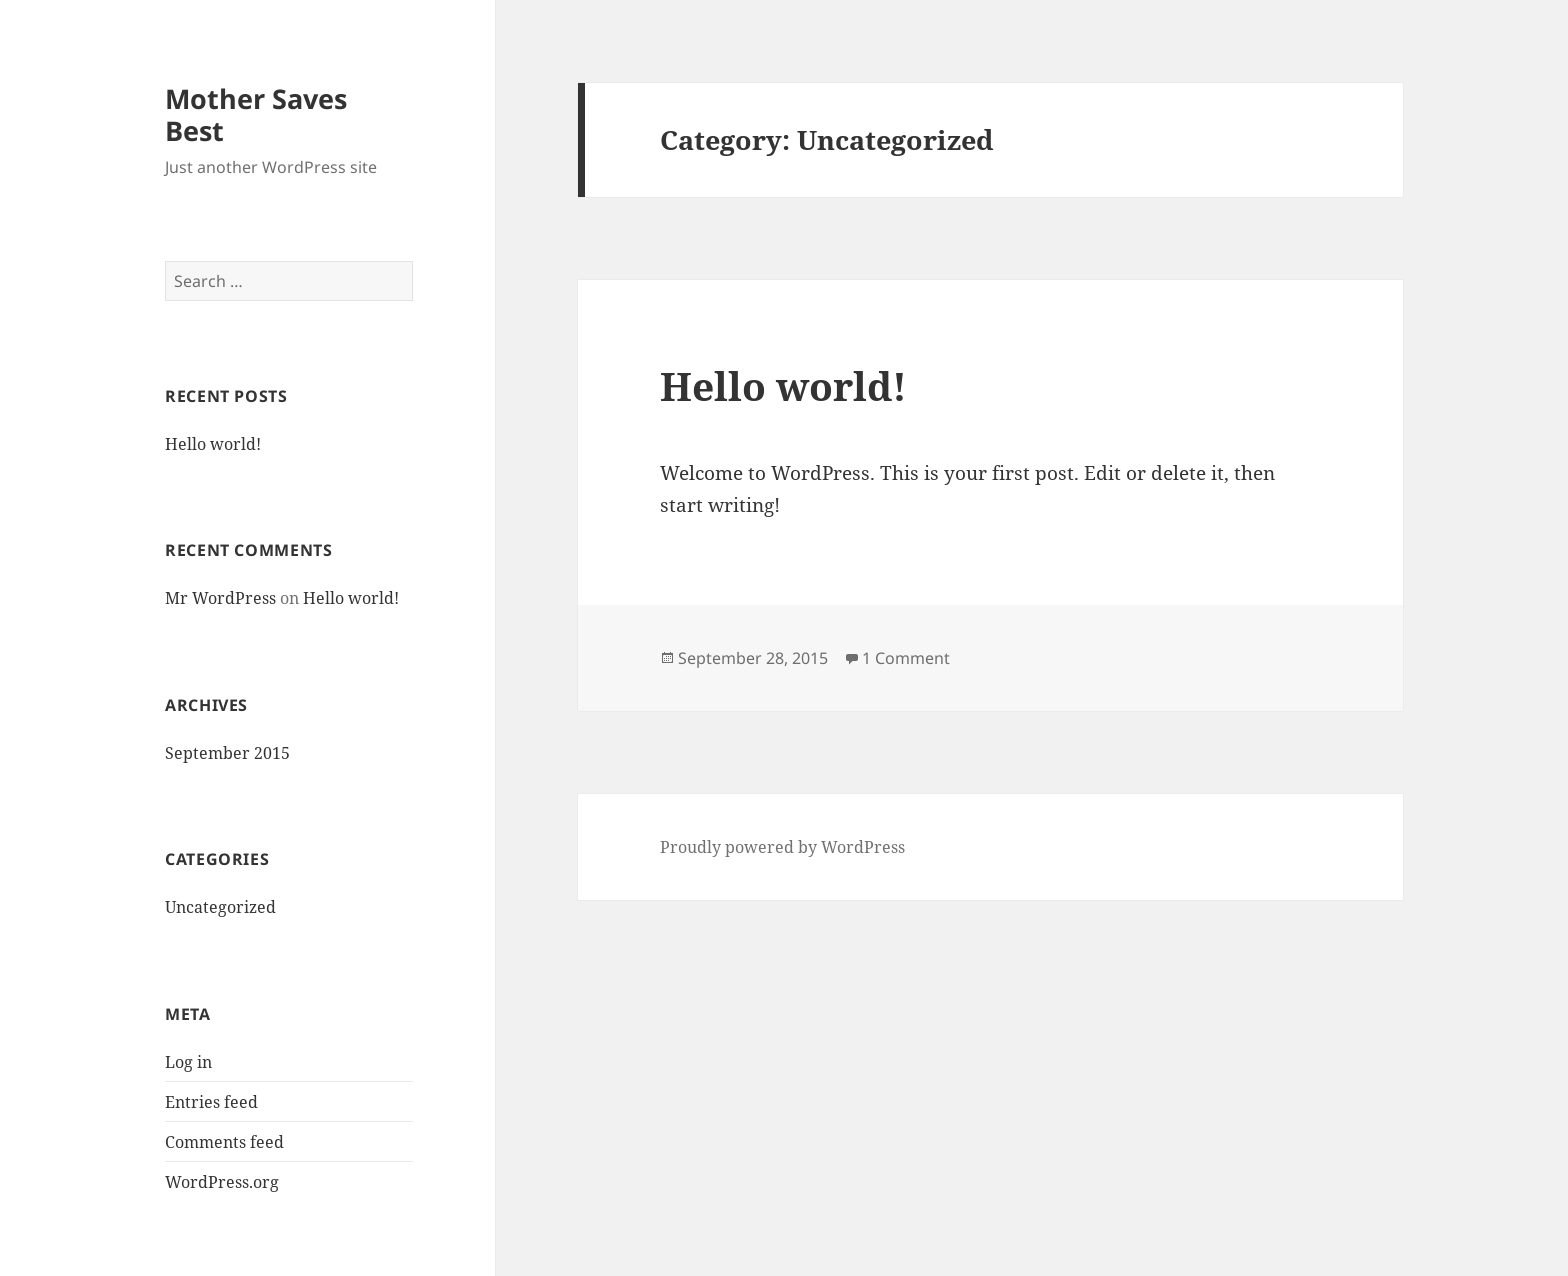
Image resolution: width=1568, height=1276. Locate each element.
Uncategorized (220, 907)
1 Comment (906, 658)
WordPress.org (222, 1182)
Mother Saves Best (256, 114)
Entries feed (211, 1102)
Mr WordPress (220, 598)
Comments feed (224, 1142)
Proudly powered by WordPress (782, 847)
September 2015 (227, 753)
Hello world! (213, 444)
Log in (188, 1062)
